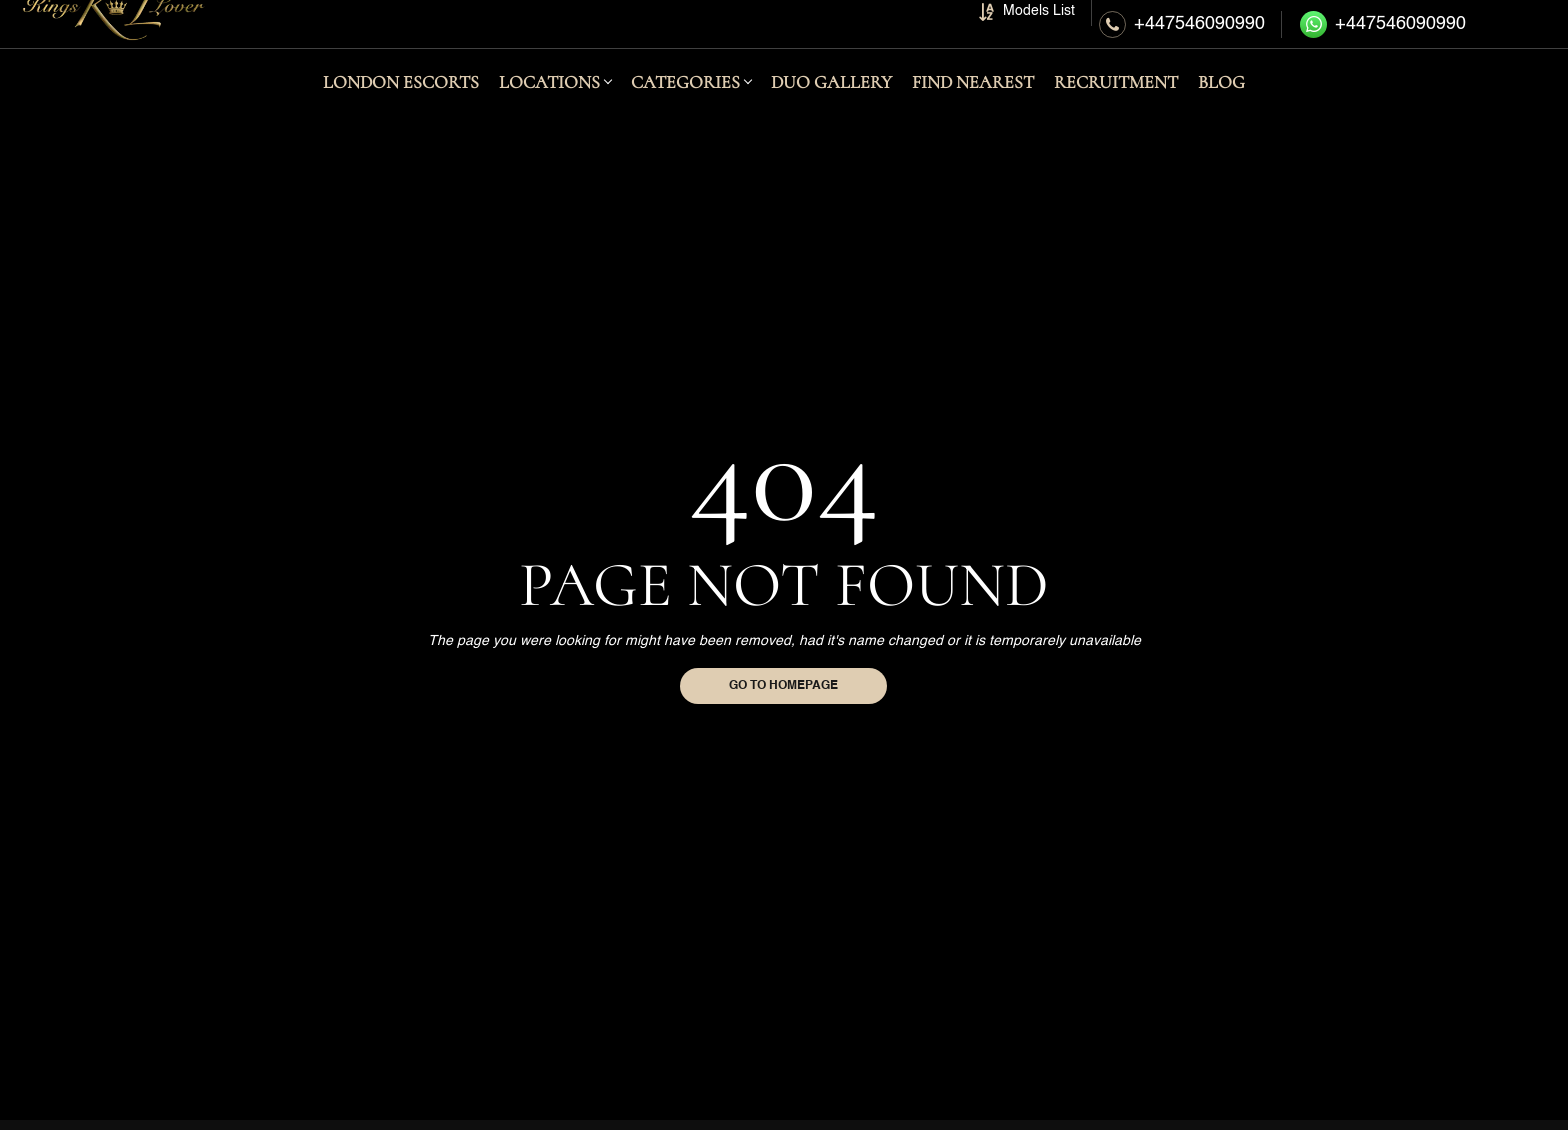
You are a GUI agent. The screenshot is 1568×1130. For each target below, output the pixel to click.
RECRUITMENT (1116, 111)
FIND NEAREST (973, 111)
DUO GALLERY (831, 111)
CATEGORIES (685, 111)
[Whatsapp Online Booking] (1386, 38)
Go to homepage (783, 686)
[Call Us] (1182, 38)
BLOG (1221, 111)
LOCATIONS (549, 111)
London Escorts (401, 111)
